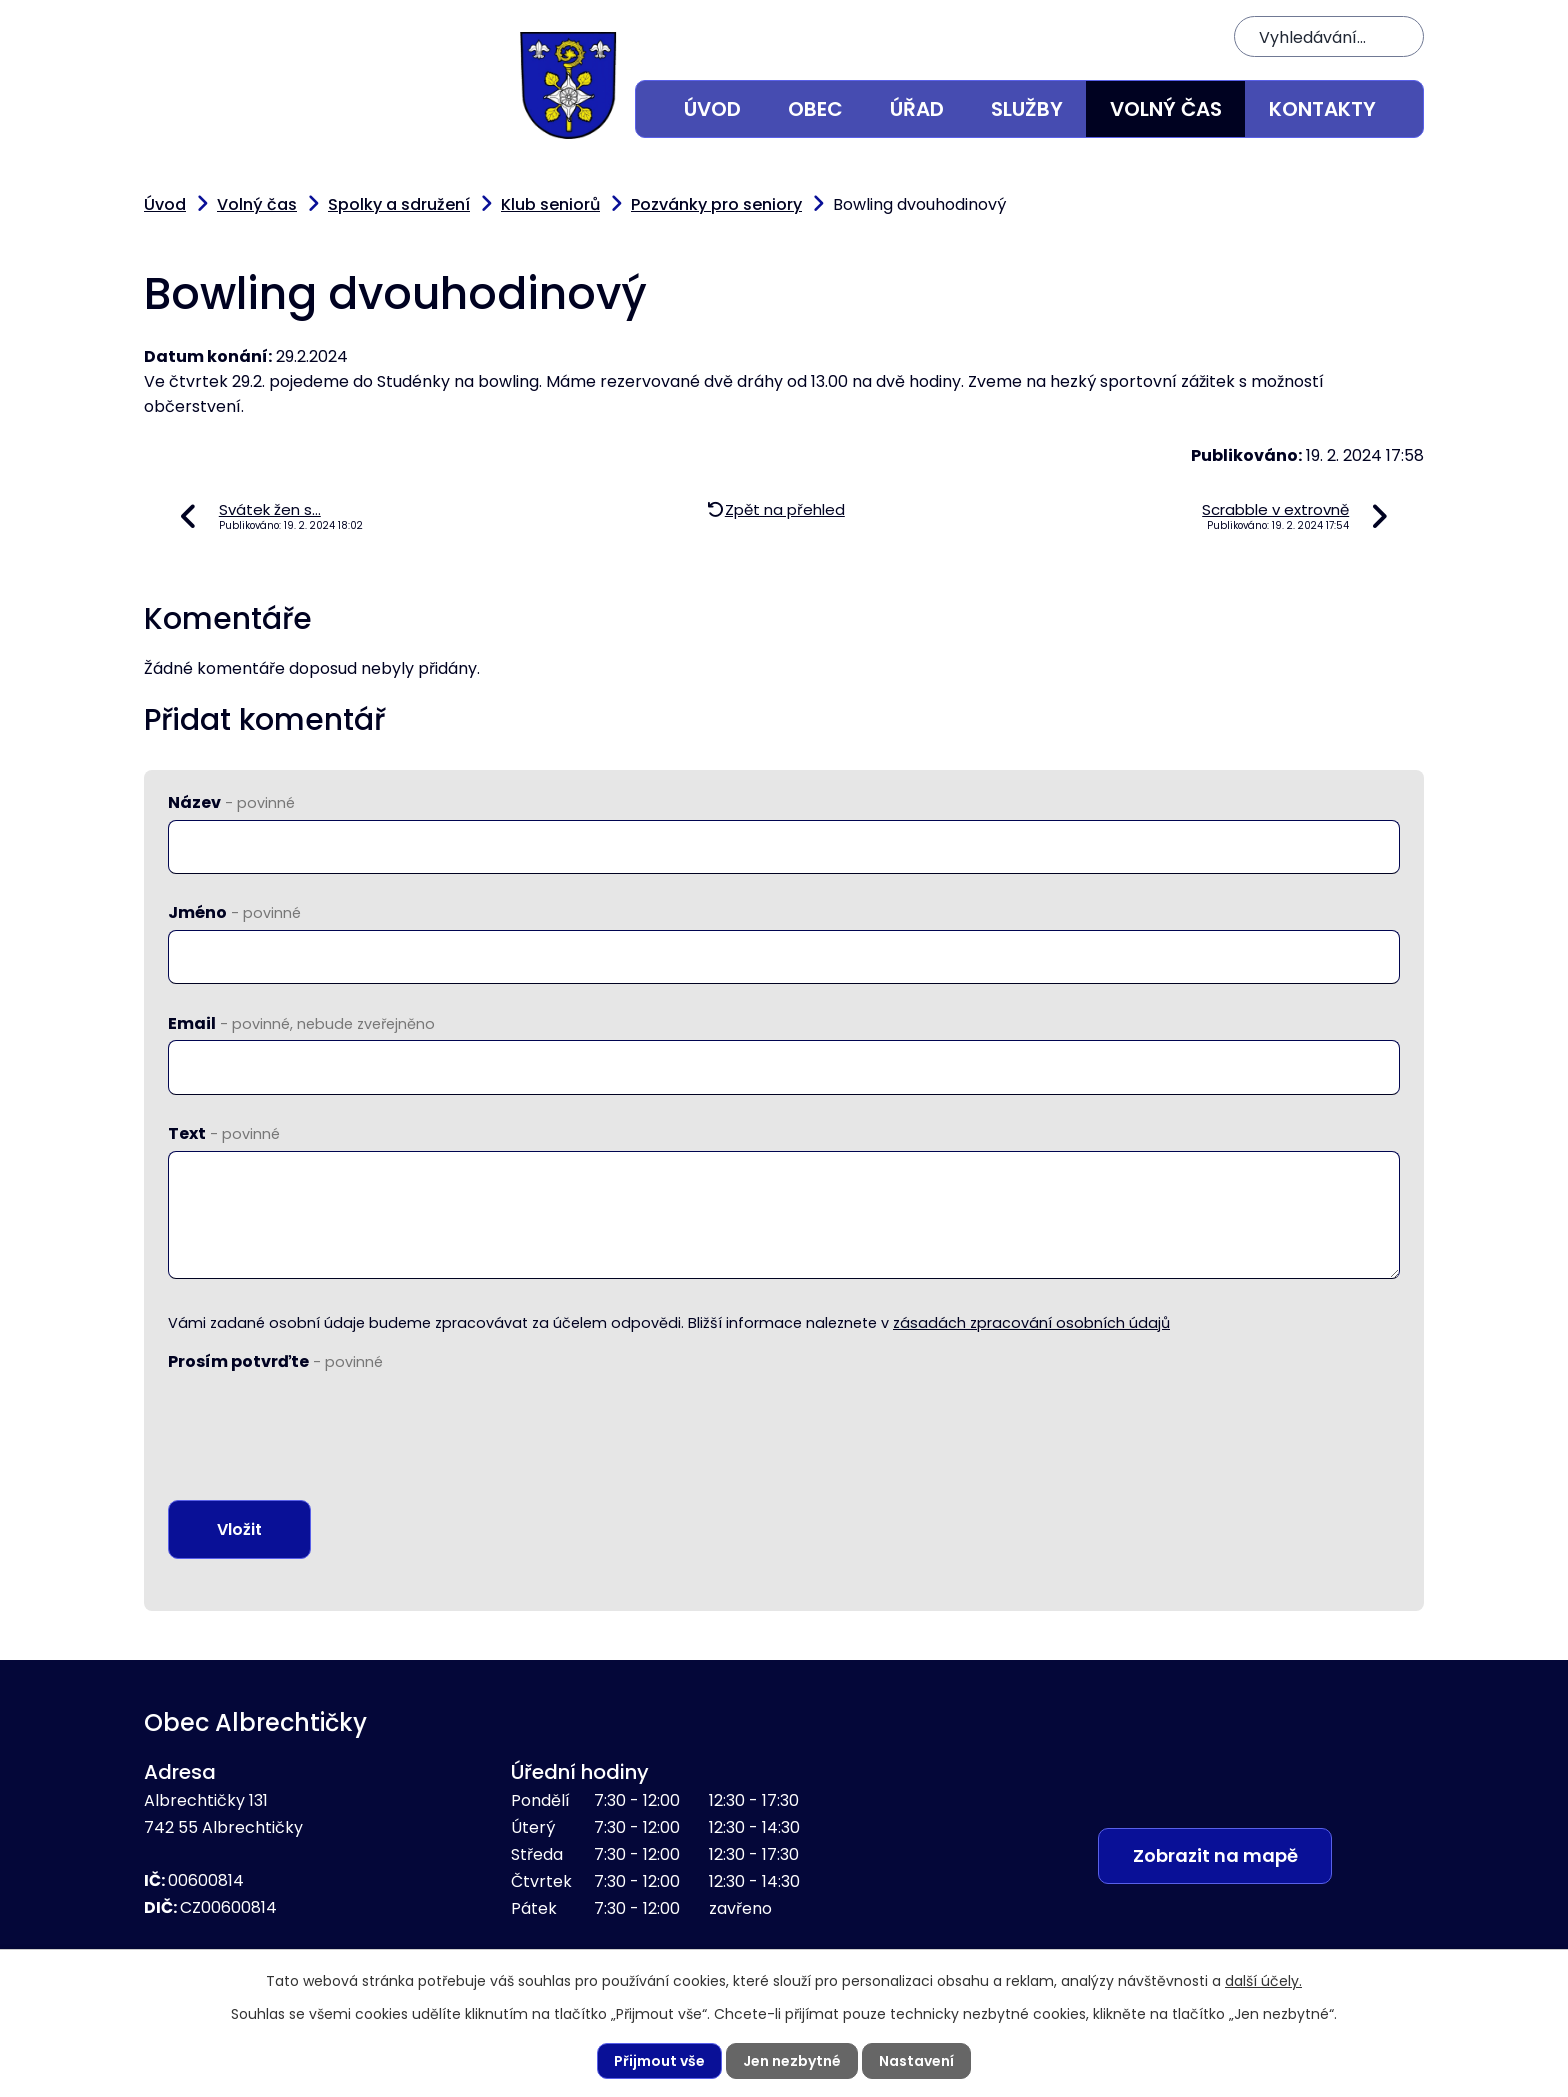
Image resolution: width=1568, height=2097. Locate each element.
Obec (815, 109)
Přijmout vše (659, 2061)
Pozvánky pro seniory (716, 204)
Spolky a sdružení (399, 204)
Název (231, 802)
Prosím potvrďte (275, 1361)
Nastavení (916, 2061)
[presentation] (320, 1418)
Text (224, 1133)
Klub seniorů (550, 204)
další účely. (1263, 1981)
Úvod (712, 109)
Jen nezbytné (792, 2061)
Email (301, 1023)
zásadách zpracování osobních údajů (1031, 1323)
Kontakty (1322, 109)
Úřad (917, 109)
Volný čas (1166, 109)
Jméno (234, 912)
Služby (1027, 109)
